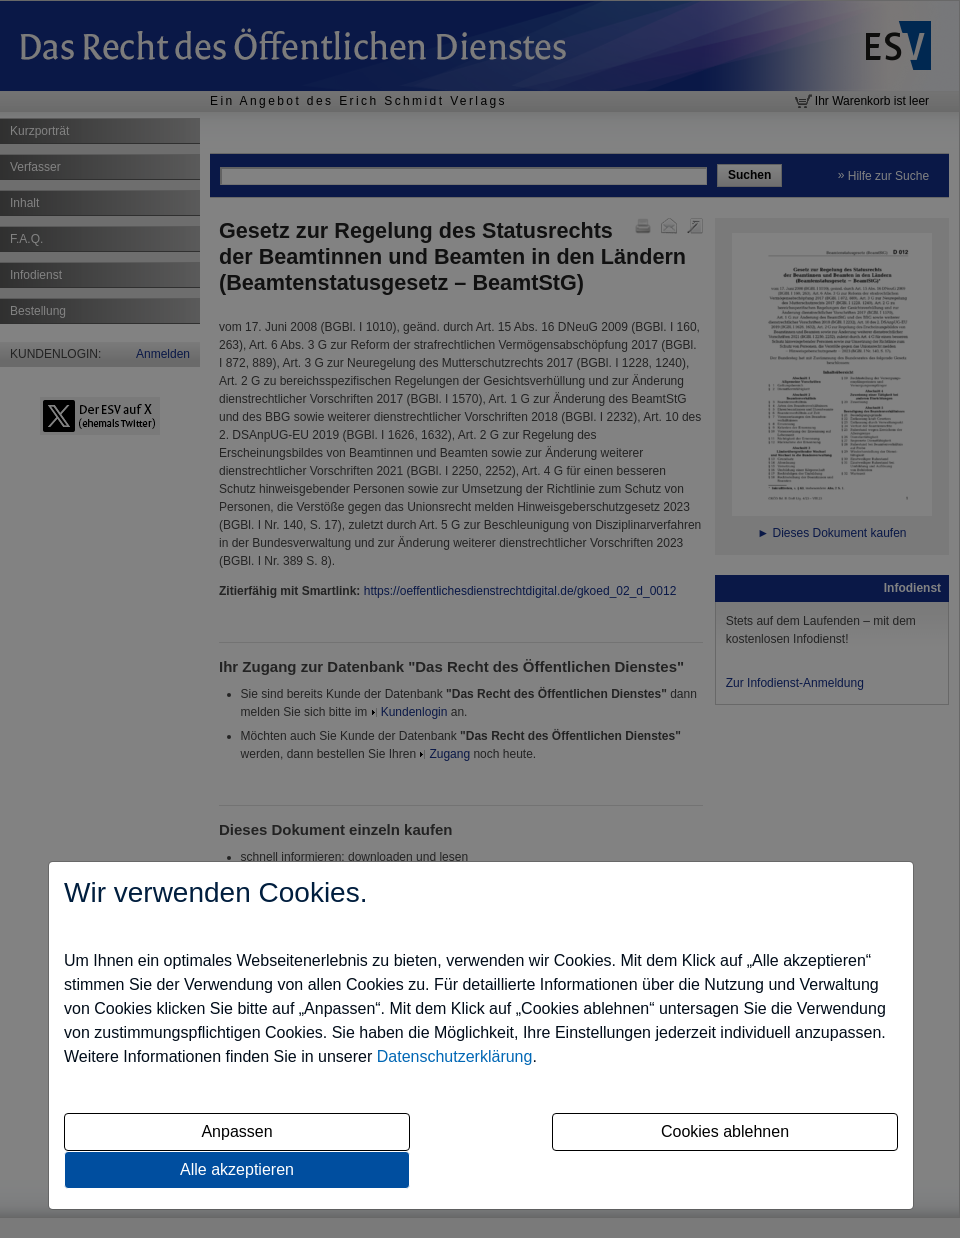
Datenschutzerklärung (455, 1056)
